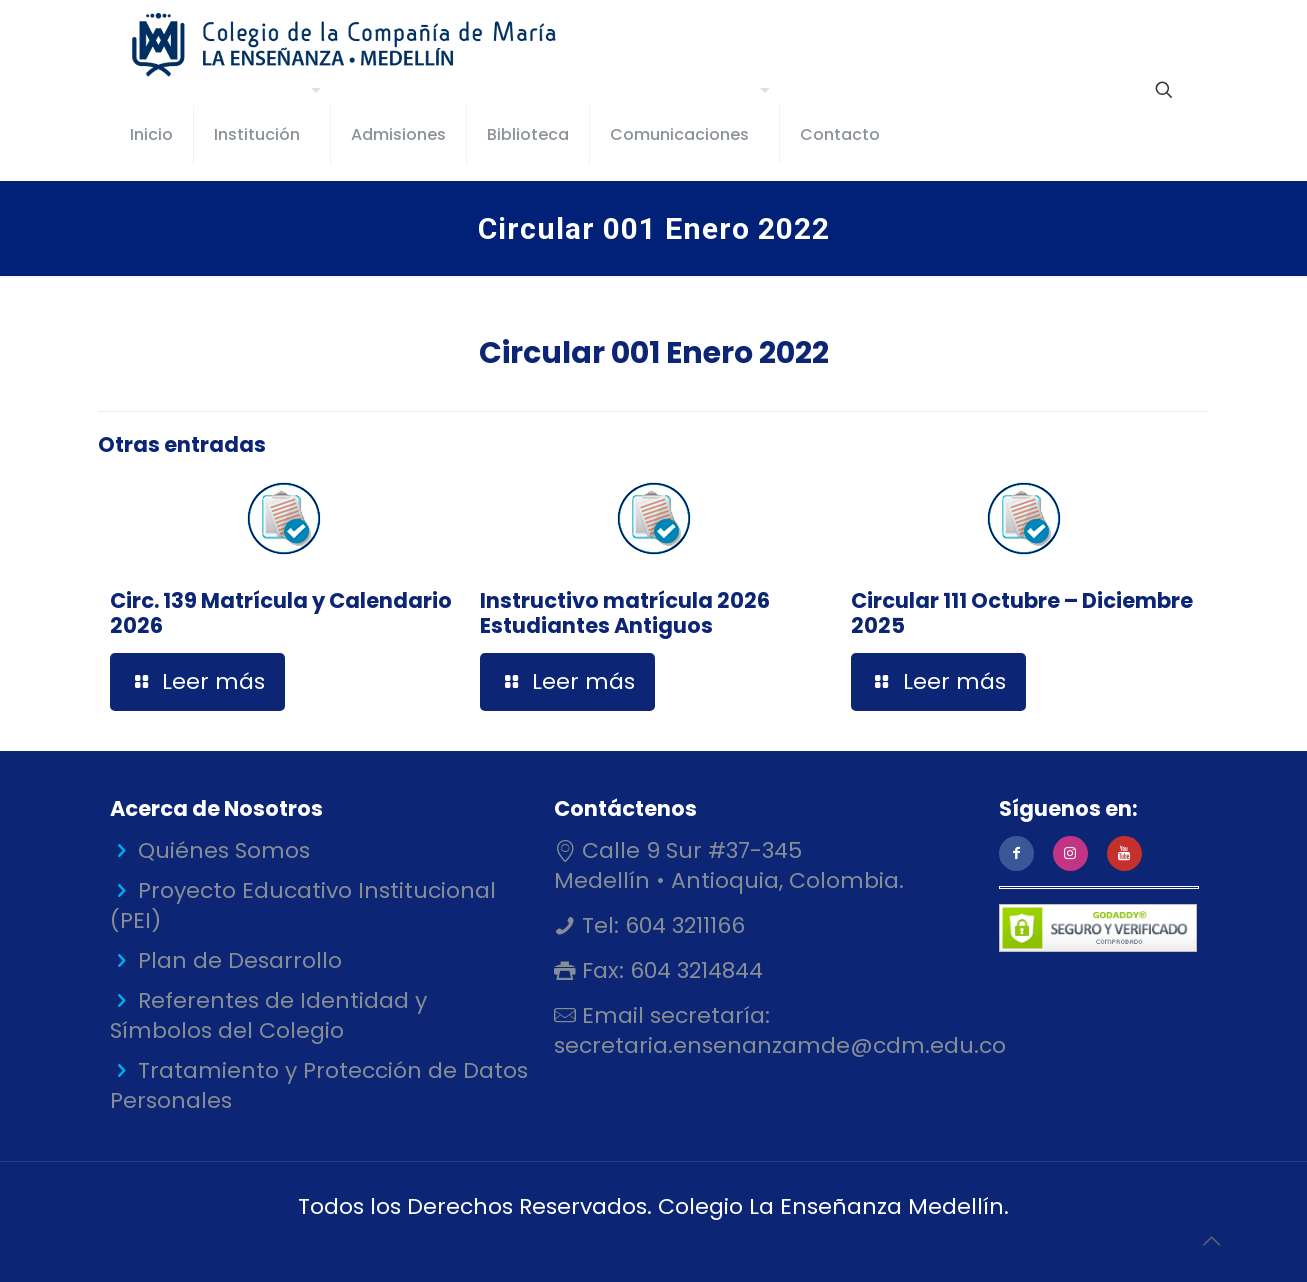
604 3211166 (682, 925)
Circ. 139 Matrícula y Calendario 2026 (281, 613)
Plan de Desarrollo (240, 960)
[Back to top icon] (1211, 1241)
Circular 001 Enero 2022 (654, 353)
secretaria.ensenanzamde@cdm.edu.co (780, 1045)
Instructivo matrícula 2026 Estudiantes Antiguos (625, 613)
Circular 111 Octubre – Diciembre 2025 (1022, 613)
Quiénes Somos (224, 850)
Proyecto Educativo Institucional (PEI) (303, 905)
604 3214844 (693, 970)
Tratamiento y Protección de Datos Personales (319, 1085)
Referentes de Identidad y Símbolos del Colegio (268, 1015)
